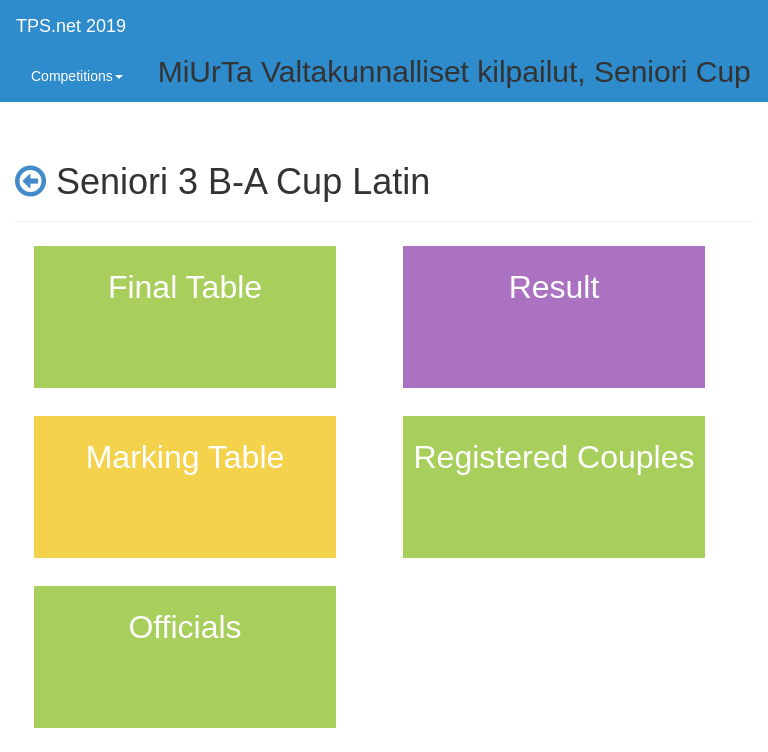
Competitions (77, 76)
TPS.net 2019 (71, 26)
